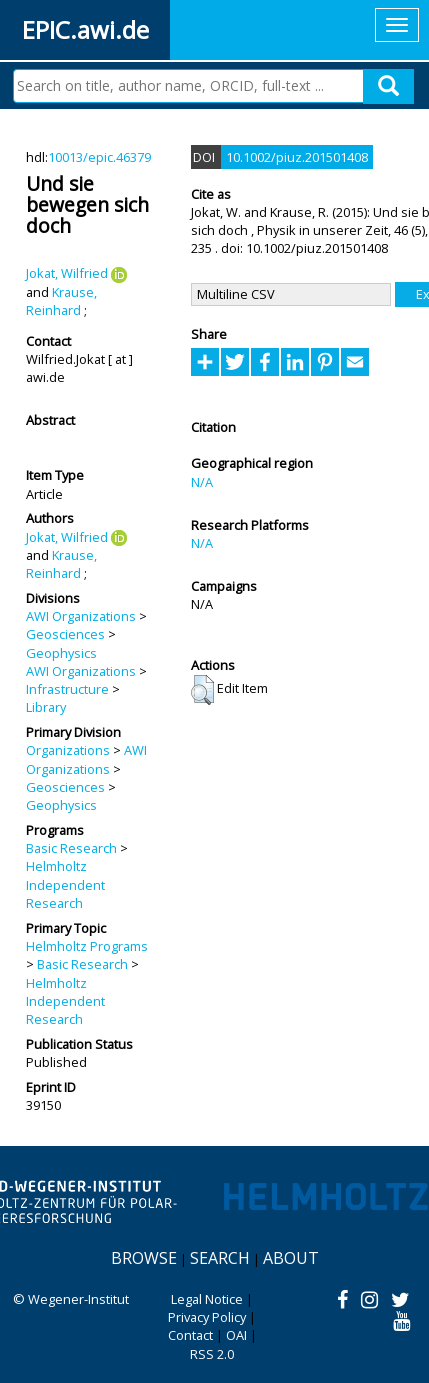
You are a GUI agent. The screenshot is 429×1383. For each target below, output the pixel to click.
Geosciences (65, 634)
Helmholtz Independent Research (65, 884)
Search (220, 1258)
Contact (190, 1335)
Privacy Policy (207, 1317)
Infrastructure (67, 689)
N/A (202, 482)
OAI (236, 1335)
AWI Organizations (81, 616)
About (291, 1258)
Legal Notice (207, 1299)
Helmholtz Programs (87, 946)
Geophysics (61, 653)
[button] (202, 690)
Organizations (68, 750)
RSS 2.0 (212, 1354)
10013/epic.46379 (99, 157)
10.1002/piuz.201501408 (297, 157)
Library (46, 707)
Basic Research (71, 848)
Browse (144, 1258)
